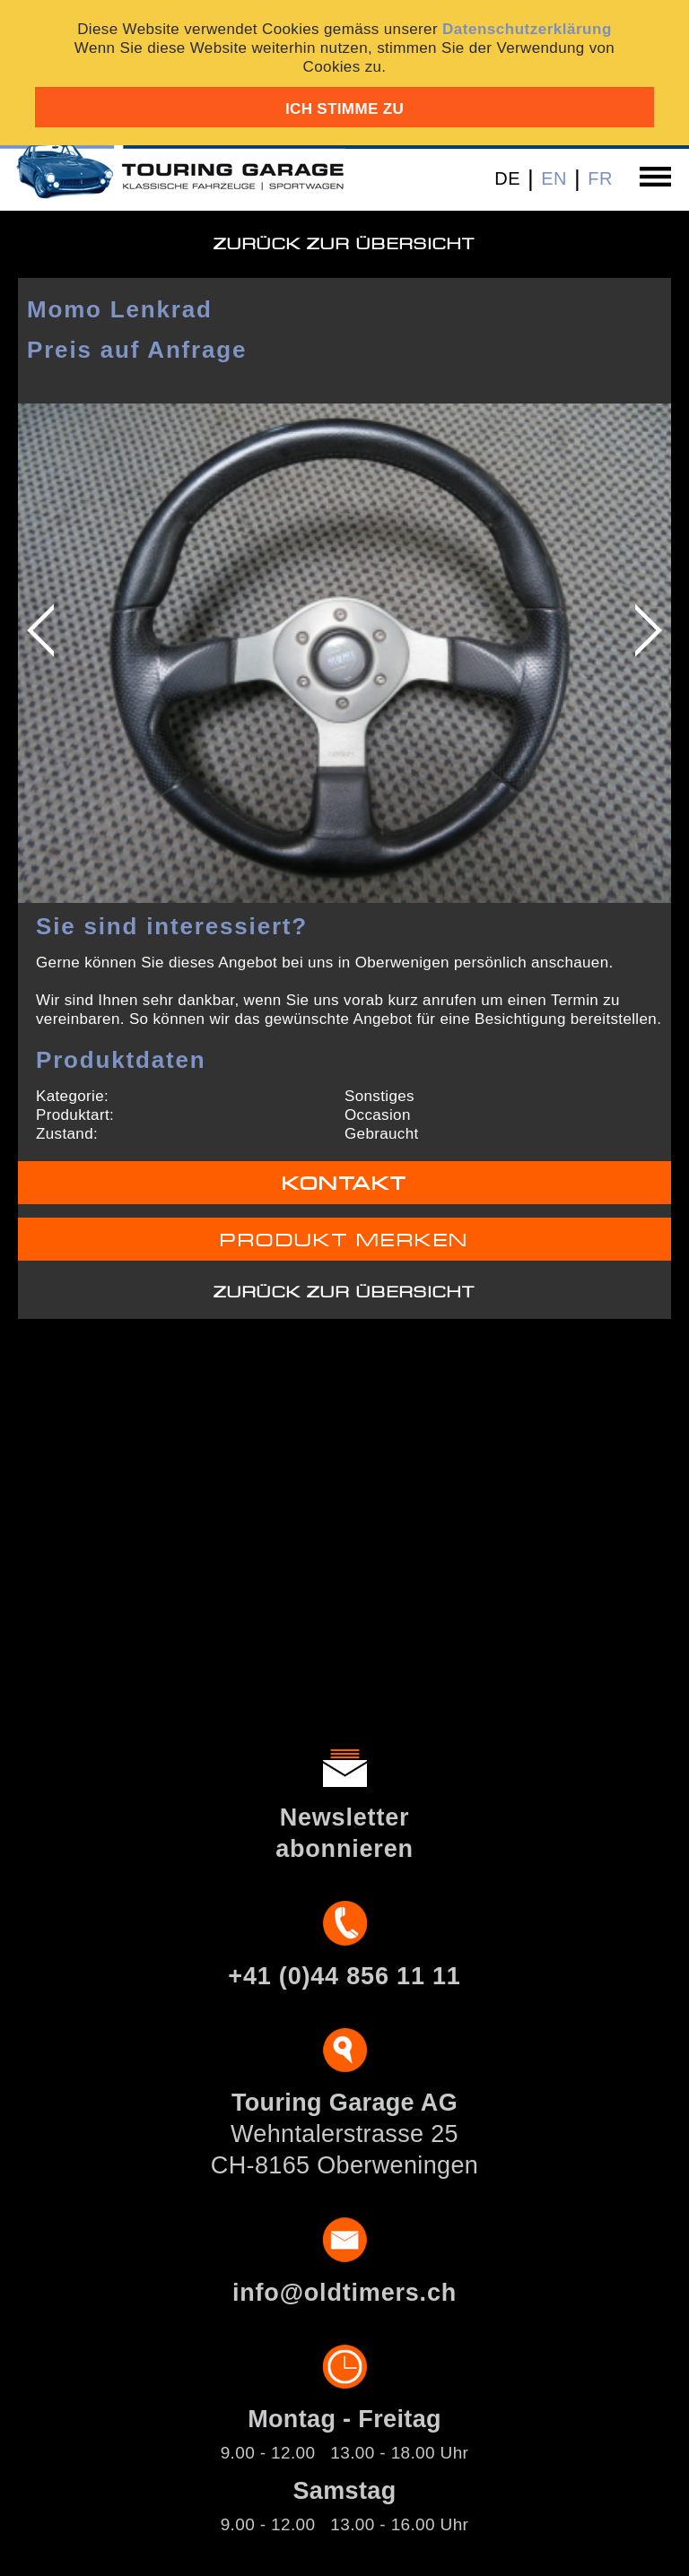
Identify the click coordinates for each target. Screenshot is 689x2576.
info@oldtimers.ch (344, 2292)
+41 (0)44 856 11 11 (344, 1976)
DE (507, 178)
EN (554, 178)
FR (600, 178)
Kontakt (344, 1184)
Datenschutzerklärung (527, 29)
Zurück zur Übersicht (344, 244)
